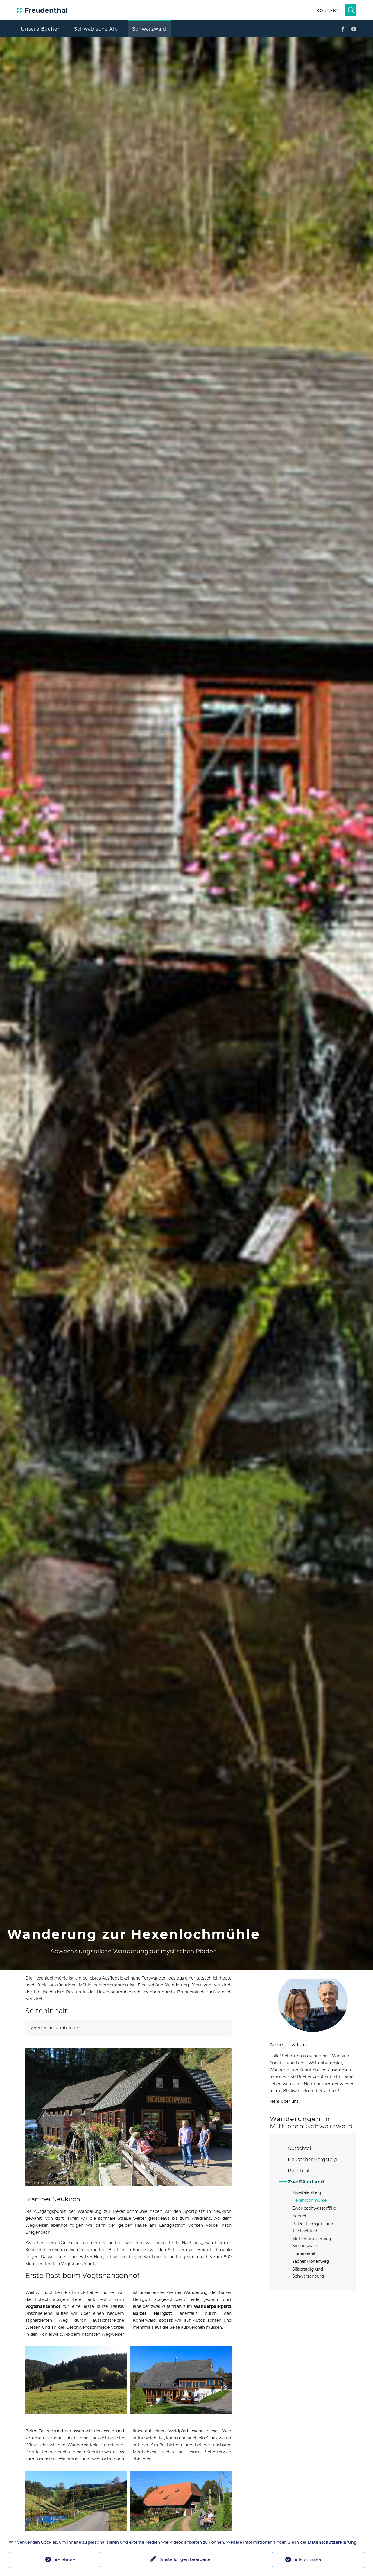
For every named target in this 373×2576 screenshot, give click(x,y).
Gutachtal (299, 2148)
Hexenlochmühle (309, 2200)
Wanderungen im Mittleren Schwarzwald (311, 2122)
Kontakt (327, 10)
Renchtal (298, 2171)
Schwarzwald (149, 29)
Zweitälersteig (306, 2192)
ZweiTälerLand (306, 2182)
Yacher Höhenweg (310, 2261)
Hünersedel (303, 2253)
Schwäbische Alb (96, 29)
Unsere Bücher (40, 29)
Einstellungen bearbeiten (186, 2560)
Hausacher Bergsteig (312, 2159)
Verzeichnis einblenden (57, 2027)
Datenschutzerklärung (332, 2542)
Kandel (299, 2216)
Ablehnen (65, 2560)
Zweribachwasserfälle (314, 2208)
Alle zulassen (308, 2560)
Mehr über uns (284, 2101)
